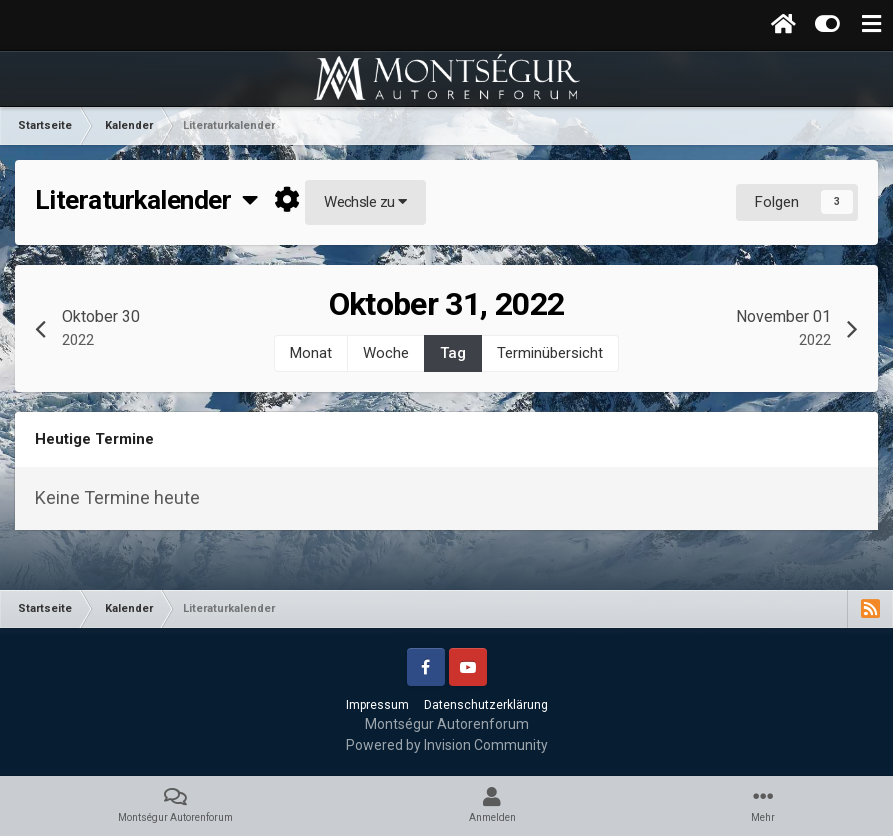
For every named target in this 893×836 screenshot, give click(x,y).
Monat (311, 353)
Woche (386, 353)
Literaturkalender (146, 200)
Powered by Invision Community (447, 745)
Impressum (377, 705)
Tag (453, 353)
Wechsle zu (365, 202)
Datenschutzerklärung (486, 705)
